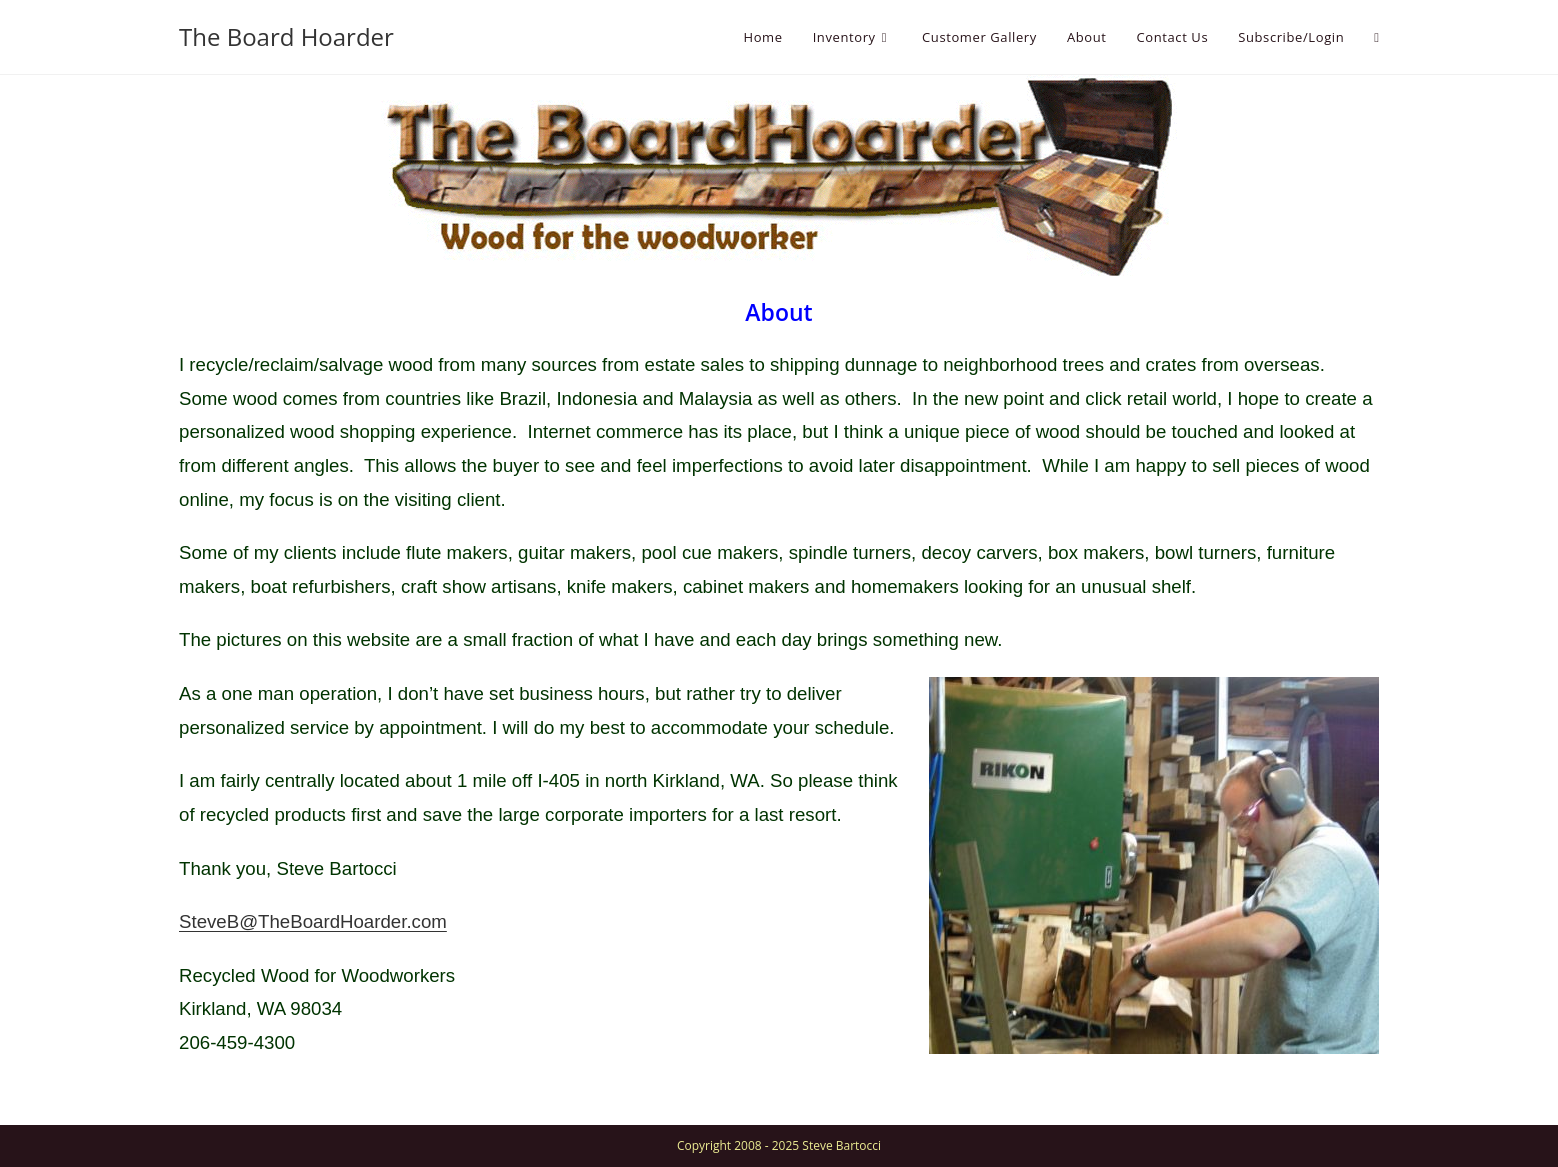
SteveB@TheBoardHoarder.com (313, 921)
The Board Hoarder (286, 36)
